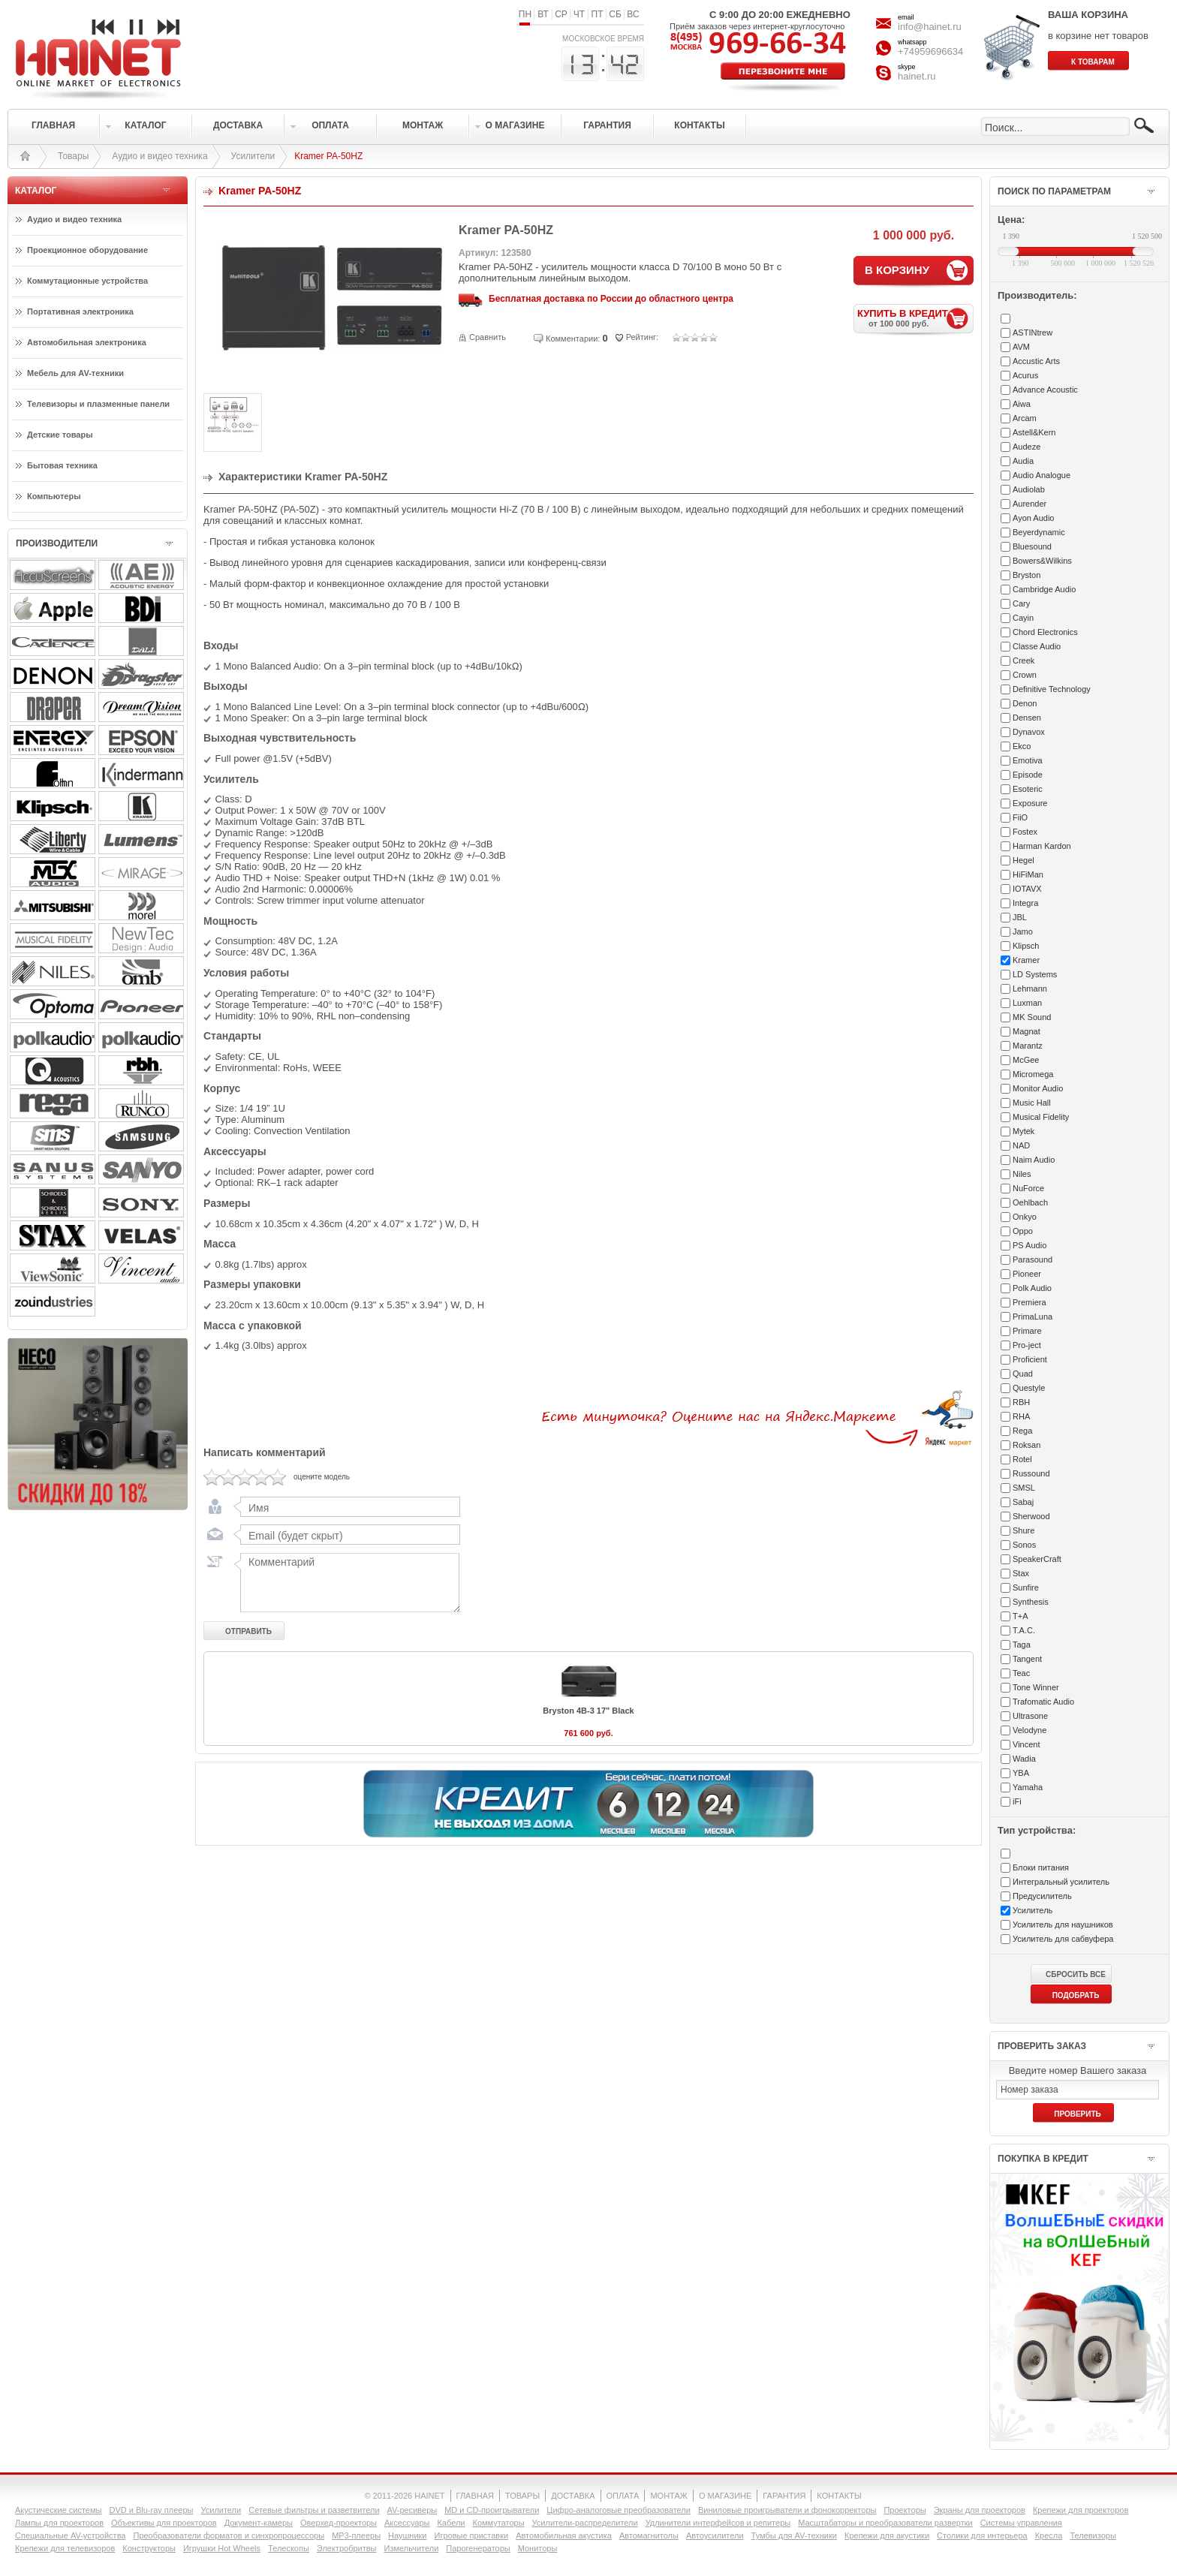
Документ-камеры (258, 2522)
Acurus (1025, 375)
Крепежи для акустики (886, 2535)
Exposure (1030, 803)
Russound (1031, 1473)
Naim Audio (1034, 1159)
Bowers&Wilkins (1042, 560)
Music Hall (1032, 1102)
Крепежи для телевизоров (65, 2548)
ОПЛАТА (623, 2495)
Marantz (1028, 1045)
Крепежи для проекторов (1080, 2509)
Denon (1025, 703)
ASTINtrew (1032, 332)
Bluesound (1032, 546)
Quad (1023, 1373)
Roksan (1026, 1444)
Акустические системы (58, 2509)
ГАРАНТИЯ (784, 2495)
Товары (73, 156)
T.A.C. (1024, 1630)
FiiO (1020, 817)
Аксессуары (406, 2522)
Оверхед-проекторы (338, 2522)
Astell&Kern (1034, 432)
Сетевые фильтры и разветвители (313, 2509)
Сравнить (487, 337)
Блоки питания (1041, 1867)
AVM (1021, 346)
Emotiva (1028, 760)
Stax (1021, 1573)
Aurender (1029, 503)
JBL (1020, 917)
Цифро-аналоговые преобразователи (618, 2509)
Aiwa (1022, 403)
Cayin (1023, 617)
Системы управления (1021, 2522)
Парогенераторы (478, 2548)
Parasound (1032, 1259)
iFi (1017, 1801)
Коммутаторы (498, 2522)
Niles (1022, 1173)
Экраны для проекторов (979, 2509)
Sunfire (1026, 1587)
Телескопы (288, 2548)
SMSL (1024, 1487)
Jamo (1023, 931)
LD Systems (1035, 974)
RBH (1021, 1402)
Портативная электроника (80, 311)
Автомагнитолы (649, 2535)
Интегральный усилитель (1061, 1881)
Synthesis (1031, 1601)
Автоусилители (715, 2535)
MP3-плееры (356, 2535)
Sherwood (1031, 1516)
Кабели (451, 2522)
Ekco (1022, 746)
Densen (1027, 717)
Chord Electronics (1045, 631)
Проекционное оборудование (87, 249)
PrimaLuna (1032, 1316)
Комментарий (346, 1587)
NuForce (1028, 1188)
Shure (1023, 1530)
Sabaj (1023, 1501)
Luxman (1027, 1002)
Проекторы (905, 2509)
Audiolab (1029, 489)
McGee (1026, 1059)
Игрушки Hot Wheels (221, 2548)
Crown (1025, 674)
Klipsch (1026, 945)
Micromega (1033, 1074)
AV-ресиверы (412, 2509)
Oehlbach (1030, 1202)
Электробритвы (347, 2548)
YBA (1021, 1772)
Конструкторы (149, 2548)
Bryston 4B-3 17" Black (588, 1715)
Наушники (407, 2535)
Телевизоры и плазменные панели (98, 403)
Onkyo (1025, 1216)
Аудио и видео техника (159, 156)
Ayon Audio (1033, 517)
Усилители (253, 156)
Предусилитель (1042, 1895)
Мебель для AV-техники (75, 373)
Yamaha (1028, 1787)
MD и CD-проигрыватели (491, 2509)
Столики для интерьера (982, 2535)
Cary (1021, 603)
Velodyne (1029, 1730)
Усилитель (1032, 1910)
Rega (1022, 1430)
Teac (1021, 1673)
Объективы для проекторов (164, 2522)
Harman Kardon (1042, 845)
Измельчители (411, 2548)
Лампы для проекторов (59, 2522)
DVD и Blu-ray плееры (151, 2509)
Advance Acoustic (1045, 389)
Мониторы (538, 2548)
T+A (1020, 1616)
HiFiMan (1028, 874)
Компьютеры (54, 496)
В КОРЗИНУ (897, 269)
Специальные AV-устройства (70, 2535)
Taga (1022, 1644)
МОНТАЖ (669, 2495)
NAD (1021, 1145)
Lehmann (1030, 988)
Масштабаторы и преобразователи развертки (885, 2522)
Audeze (1026, 446)
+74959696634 (930, 51)
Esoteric (1028, 788)
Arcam (1025, 418)
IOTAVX (1027, 888)
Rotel (1022, 1459)
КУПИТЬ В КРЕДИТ (915, 318)
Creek (1023, 660)
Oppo (1023, 1230)
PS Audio (1029, 1245)
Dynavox (1029, 731)
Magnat (1026, 1031)
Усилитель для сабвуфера (1063, 1938)
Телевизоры (1092, 2535)
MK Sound (1032, 1017)
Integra (1025, 902)
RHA (1021, 1416)
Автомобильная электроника (86, 342)
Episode (1028, 774)
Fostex (1025, 831)
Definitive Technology (1052, 689)
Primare (1027, 1330)
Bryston (1026, 574)
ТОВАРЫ (522, 2495)
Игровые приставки (472, 2535)
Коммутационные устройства (87, 280)
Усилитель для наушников (1063, 1924)
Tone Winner (1036, 1687)
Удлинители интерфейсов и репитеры (718, 2522)
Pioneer (1027, 1273)
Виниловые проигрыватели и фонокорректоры (787, 2509)
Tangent (1027, 1658)
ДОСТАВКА (573, 2495)
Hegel (1023, 860)
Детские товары (60, 434)
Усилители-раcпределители (585, 2522)
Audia (1023, 460)
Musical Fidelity (1041, 1116)
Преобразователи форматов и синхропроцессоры (228, 2535)
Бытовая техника (62, 465)
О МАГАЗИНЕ (725, 2495)
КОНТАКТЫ (839, 2495)
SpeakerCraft (1037, 1558)
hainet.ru (917, 76)
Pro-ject (1027, 1345)
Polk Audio (1032, 1288)
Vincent (1026, 1744)
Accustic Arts (1036, 361)
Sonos (1024, 1544)
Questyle (1029, 1387)
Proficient (1030, 1359)
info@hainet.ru (930, 26)
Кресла (1049, 2535)
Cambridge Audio (1044, 589)
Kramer (1026, 959)
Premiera (1029, 1302)
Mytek (1023, 1131)
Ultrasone (1030, 1715)
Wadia (1024, 1758)
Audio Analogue (1041, 475)
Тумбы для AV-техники (794, 2535)
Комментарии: (573, 338)
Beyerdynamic (1039, 532)
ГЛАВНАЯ (475, 2495)
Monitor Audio (1038, 1088)
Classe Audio (1037, 646)
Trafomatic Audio (1043, 1701)
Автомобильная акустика (564, 2535)
